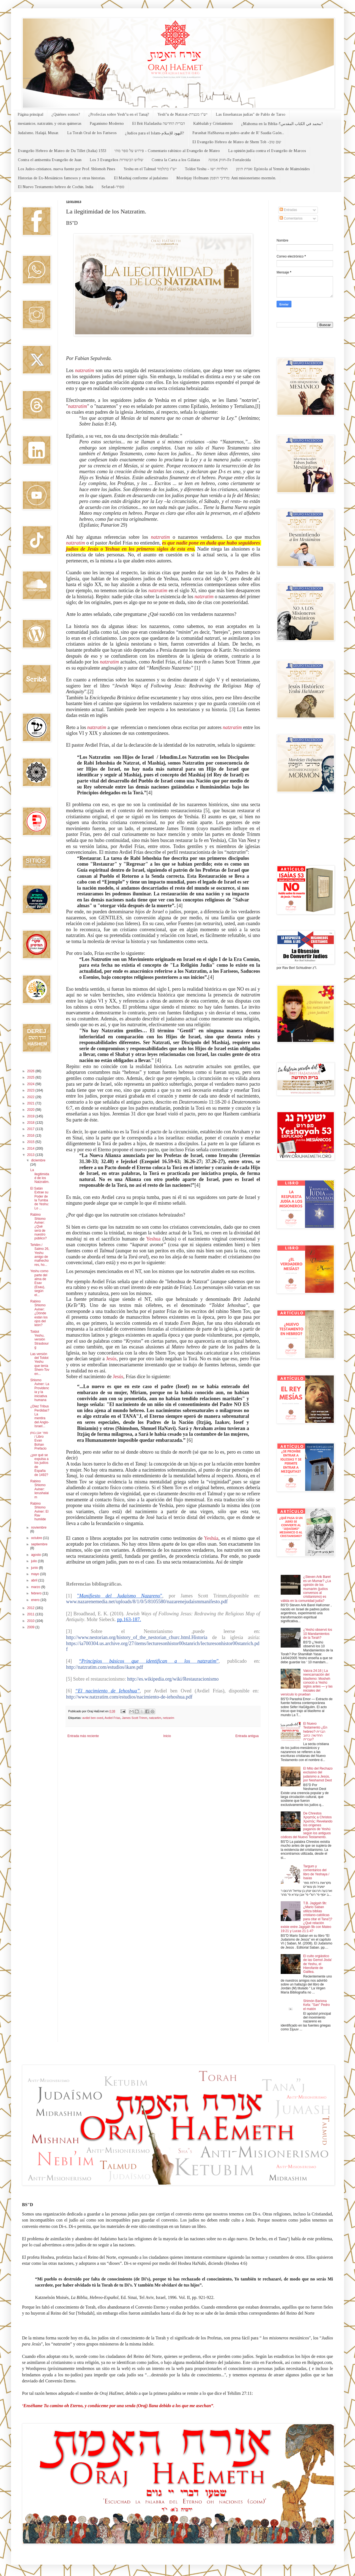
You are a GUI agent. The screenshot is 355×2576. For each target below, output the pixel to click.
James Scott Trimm (134, 1717)
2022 (31, 1097)
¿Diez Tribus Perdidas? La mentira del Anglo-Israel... (39, 1416)
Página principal (30, 114)
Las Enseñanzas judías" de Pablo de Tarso (250, 114)
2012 (31, 1608)
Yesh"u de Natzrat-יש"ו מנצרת (182, 114)
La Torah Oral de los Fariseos (92, 133)
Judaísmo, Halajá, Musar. (38, 133)
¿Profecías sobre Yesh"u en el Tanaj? (118, 114)
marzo (36, 1587)
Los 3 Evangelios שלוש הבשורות (116, 160)
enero (35, 1600)
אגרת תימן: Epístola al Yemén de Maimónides (273, 169)
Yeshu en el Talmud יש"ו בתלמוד (150, 169)
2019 (31, 1116)
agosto (36, 1555)
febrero (36, 1593)
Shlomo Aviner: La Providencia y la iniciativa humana (39, 1390)
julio (34, 1561)
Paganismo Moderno (107, 123)
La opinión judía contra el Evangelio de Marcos (267, 151)
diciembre (38, 1160)
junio (35, 1568)
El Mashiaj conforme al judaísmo (141, 178)
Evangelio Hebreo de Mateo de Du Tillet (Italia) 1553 (62, 151)
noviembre (39, 1527)
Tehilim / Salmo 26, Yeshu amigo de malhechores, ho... (39, 1255)
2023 (31, 1090)
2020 (31, 1110)
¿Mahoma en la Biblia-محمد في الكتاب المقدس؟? (282, 124)
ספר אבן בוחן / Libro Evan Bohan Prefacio (39, 1441)
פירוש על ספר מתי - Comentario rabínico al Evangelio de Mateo (167, 151)
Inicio (167, 1736)
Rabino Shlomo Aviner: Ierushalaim (39, 1489)
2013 (31, 1155)
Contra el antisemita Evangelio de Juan (49, 160)
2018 (31, 1123)
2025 (31, 1077)
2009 (31, 1627)
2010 (31, 1621)
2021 (31, 1103)
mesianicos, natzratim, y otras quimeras (49, 123)
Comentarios (291, 218)
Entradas (288, 210)
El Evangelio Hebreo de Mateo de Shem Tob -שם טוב (236, 142)
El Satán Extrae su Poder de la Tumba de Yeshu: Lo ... (39, 1198)
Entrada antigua (247, 1736)
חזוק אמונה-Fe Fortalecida (229, 160)
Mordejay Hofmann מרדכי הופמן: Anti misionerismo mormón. (226, 178)
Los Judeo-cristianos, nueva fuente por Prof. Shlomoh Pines (66, 169)
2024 (31, 1084)
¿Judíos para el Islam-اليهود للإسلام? (154, 133)
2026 (31, 1071)
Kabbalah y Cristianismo (213, 123)
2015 (31, 1142)
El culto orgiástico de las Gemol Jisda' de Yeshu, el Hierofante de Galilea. (317, 1964)
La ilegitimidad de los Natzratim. (40, 1176)
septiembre (39, 1544)
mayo (35, 1574)
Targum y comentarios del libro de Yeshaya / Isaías (316, 1872)
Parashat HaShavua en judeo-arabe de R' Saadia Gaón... (238, 133)
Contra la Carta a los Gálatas (176, 160)
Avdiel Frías (112, 1717)
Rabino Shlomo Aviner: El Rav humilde (39, 1511)
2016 (31, 1135)
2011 (31, 1614)
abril (34, 1580)
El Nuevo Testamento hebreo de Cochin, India (55, 187)
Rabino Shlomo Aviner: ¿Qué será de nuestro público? (38, 1226)
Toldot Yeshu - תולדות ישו (206, 169)
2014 (31, 1148)
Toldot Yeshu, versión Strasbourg (39, 1340)
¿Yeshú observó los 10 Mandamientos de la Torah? (317, 1634)
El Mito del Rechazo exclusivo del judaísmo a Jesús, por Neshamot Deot (318, 1774)
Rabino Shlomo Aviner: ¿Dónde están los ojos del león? (39, 1313)
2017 (31, 1129)
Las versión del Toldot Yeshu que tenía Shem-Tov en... (39, 1364)
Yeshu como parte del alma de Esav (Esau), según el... (39, 1283)
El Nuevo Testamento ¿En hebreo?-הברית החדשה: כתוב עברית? (315, 1731)
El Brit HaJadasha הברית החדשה (158, 123)
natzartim (155, 1717)
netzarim (168, 1717)
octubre (37, 1538)
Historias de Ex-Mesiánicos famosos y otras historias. (62, 178)
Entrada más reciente (83, 1736)
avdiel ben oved (92, 1717)
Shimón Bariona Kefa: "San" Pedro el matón (316, 2005)
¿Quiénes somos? (65, 114)
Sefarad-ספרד (113, 187)
